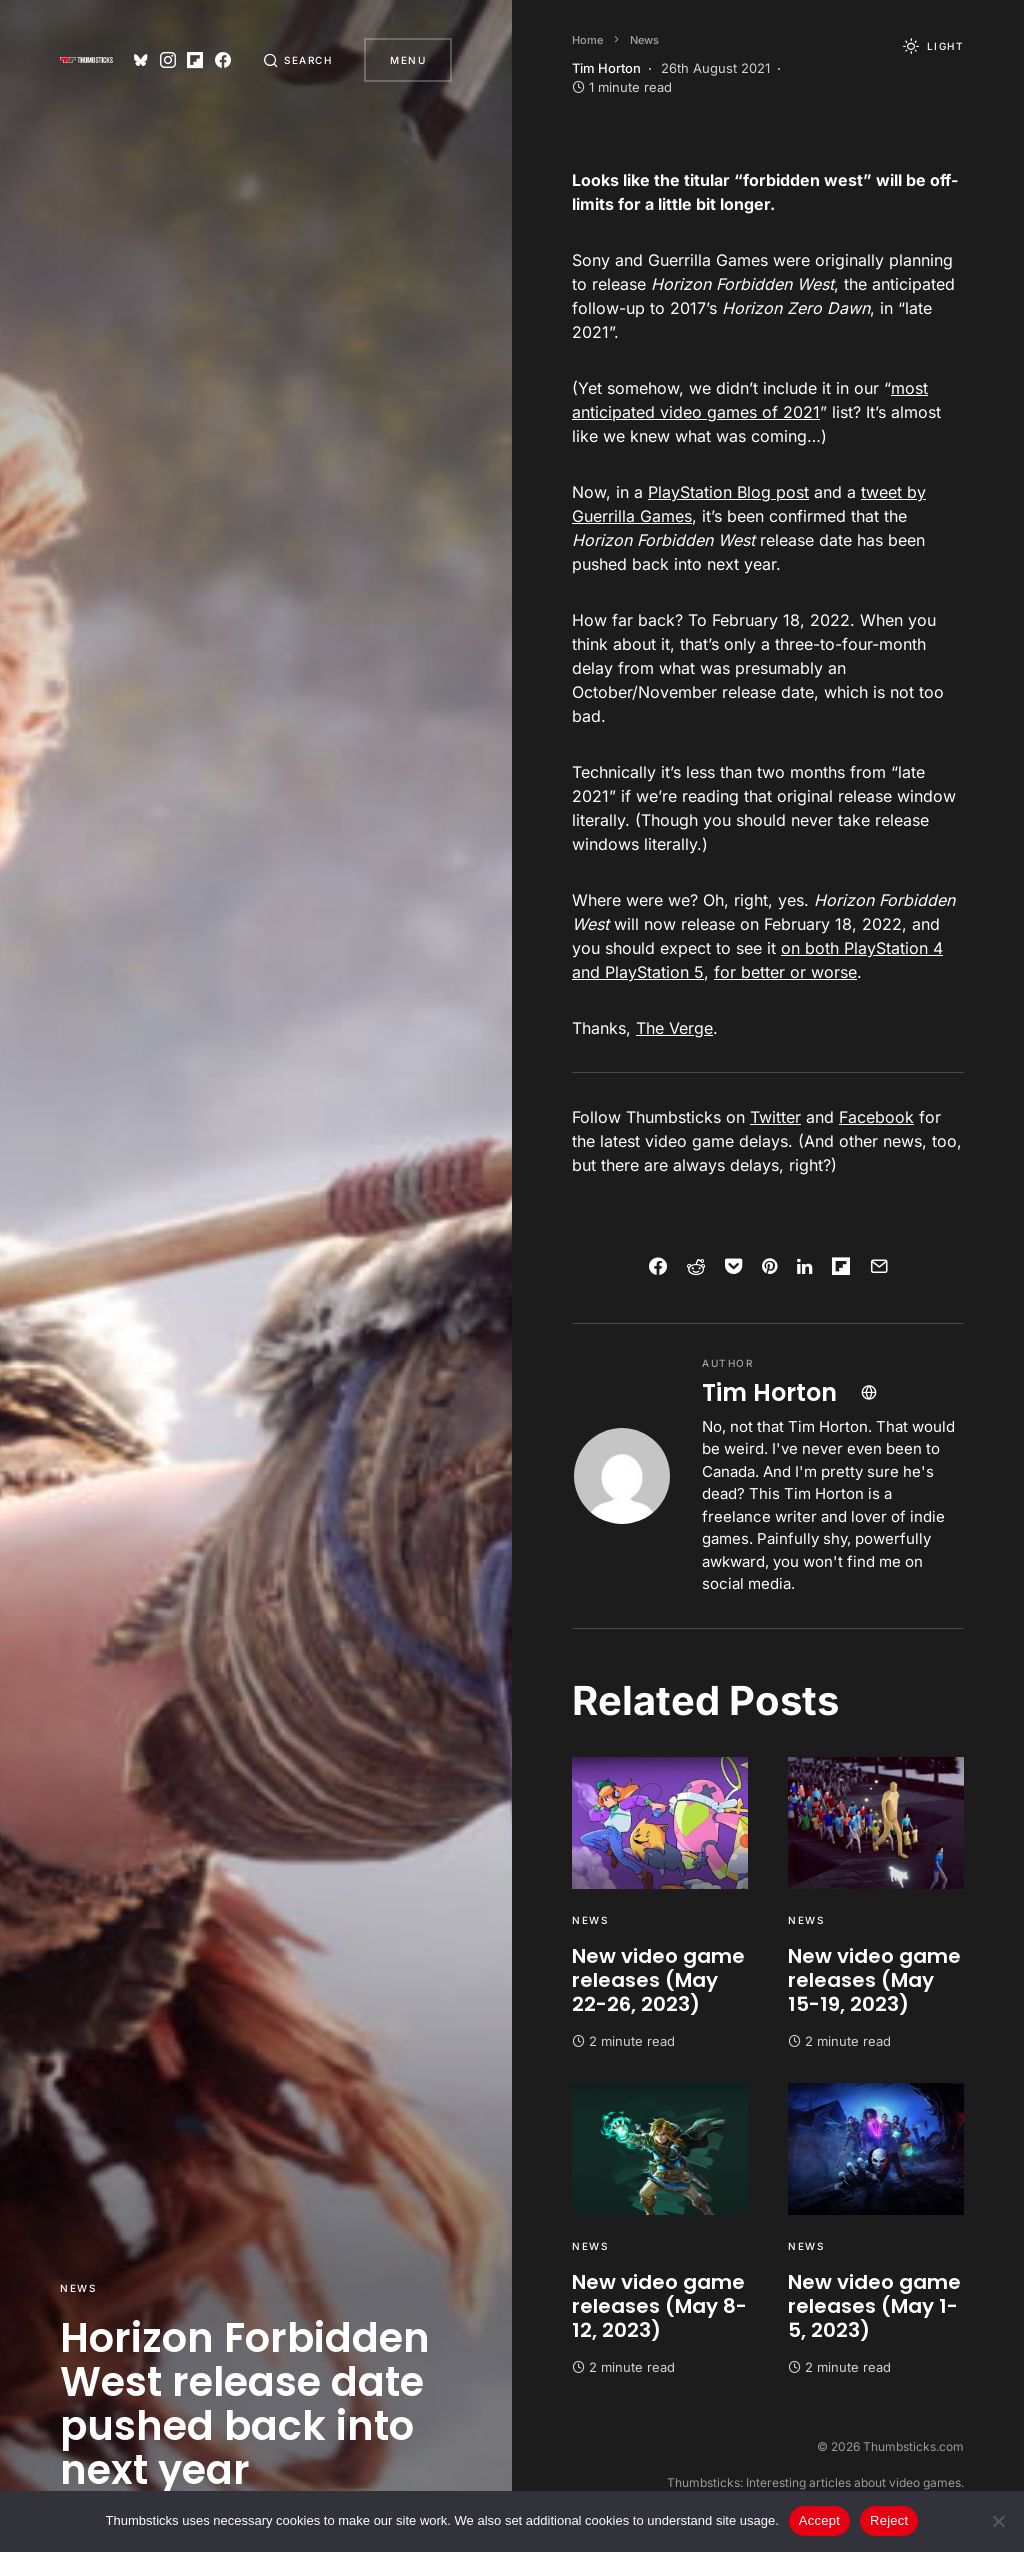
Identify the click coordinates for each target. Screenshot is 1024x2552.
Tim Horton (769, 1392)
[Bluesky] (141, 60)
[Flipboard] (195, 60)
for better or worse (785, 972)
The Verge (674, 1028)
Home (587, 40)
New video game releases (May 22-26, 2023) (658, 1980)
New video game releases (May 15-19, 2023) (874, 1980)
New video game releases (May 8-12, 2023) (659, 2306)
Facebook (876, 1117)
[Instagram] (168, 60)
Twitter (775, 1117)
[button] (298, 60)
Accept (819, 2520)
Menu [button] (408, 60)
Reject (889, 2520)
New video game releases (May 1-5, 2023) (874, 2306)
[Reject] (999, 2521)
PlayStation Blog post (728, 492)
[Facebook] (223, 60)
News (78, 2288)
